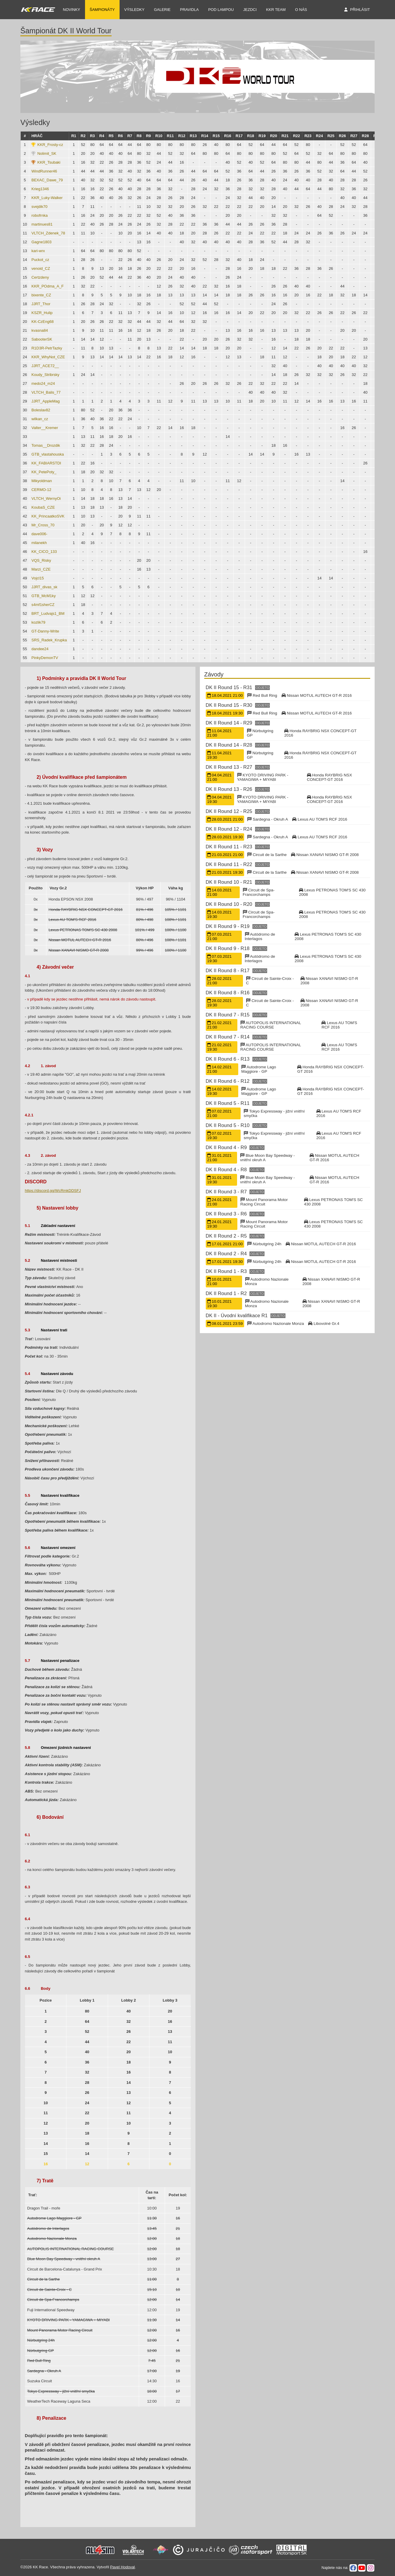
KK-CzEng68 (42, 321)
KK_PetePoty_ (43, 472)
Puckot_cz (40, 259)
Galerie (162, 9)
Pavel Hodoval (122, 2567)
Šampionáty (102, 9)
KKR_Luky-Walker (47, 198)
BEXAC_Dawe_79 (47, 180)
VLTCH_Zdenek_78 (48, 233)
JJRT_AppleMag (45, 401)
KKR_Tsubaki (48, 162)
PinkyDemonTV (44, 658)
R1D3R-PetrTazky (46, 348)
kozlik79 (38, 622)
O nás (301, 9)
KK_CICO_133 (44, 551)
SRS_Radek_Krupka (49, 640)
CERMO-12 (41, 489)
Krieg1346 (40, 189)
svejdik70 (39, 206)
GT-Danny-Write (45, 631)
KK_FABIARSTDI (46, 463)
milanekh (39, 542)
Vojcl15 (37, 578)
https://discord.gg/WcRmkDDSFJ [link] (53, 1190)
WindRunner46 (44, 171)
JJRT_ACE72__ (45, 366)
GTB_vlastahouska (47, 454)
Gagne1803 (41, 242)
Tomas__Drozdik (45, 445)
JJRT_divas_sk (44, 587)
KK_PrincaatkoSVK (47, 516)
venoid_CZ (40, 268)
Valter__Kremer (44, 428)
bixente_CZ (41, 295)
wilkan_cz (39, 419)
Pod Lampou (221, 9)
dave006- (39, 534)
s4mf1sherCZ (42, 604)
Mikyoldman (41, 481)
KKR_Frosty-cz (50, 144)
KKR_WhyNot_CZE (48, 357)
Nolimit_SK (46, 153)
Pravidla (189, 9)
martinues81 (42, 224)
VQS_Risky (41, 560)
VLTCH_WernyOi (46, 498)
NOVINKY (71, 9)
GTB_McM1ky (43, 596)
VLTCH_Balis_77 (46, 392)
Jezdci (250, 9)
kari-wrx (38, 251)
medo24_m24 (43, 383)
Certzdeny (40, 277)
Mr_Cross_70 (42, 525)
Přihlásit (360, 9)
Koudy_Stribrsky (45, 374)
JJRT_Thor (40, 304)
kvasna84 (39, 330)
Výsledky (134, 9)
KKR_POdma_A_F (47, 286)
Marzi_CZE (40, 569)
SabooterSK (41, 339)
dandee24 (39, 649)
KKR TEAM (275, 9)
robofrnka (39, 215)
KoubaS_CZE (43, 507)
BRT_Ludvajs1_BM (47, 613)
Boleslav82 (40, 410)
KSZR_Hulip (42, 312)
